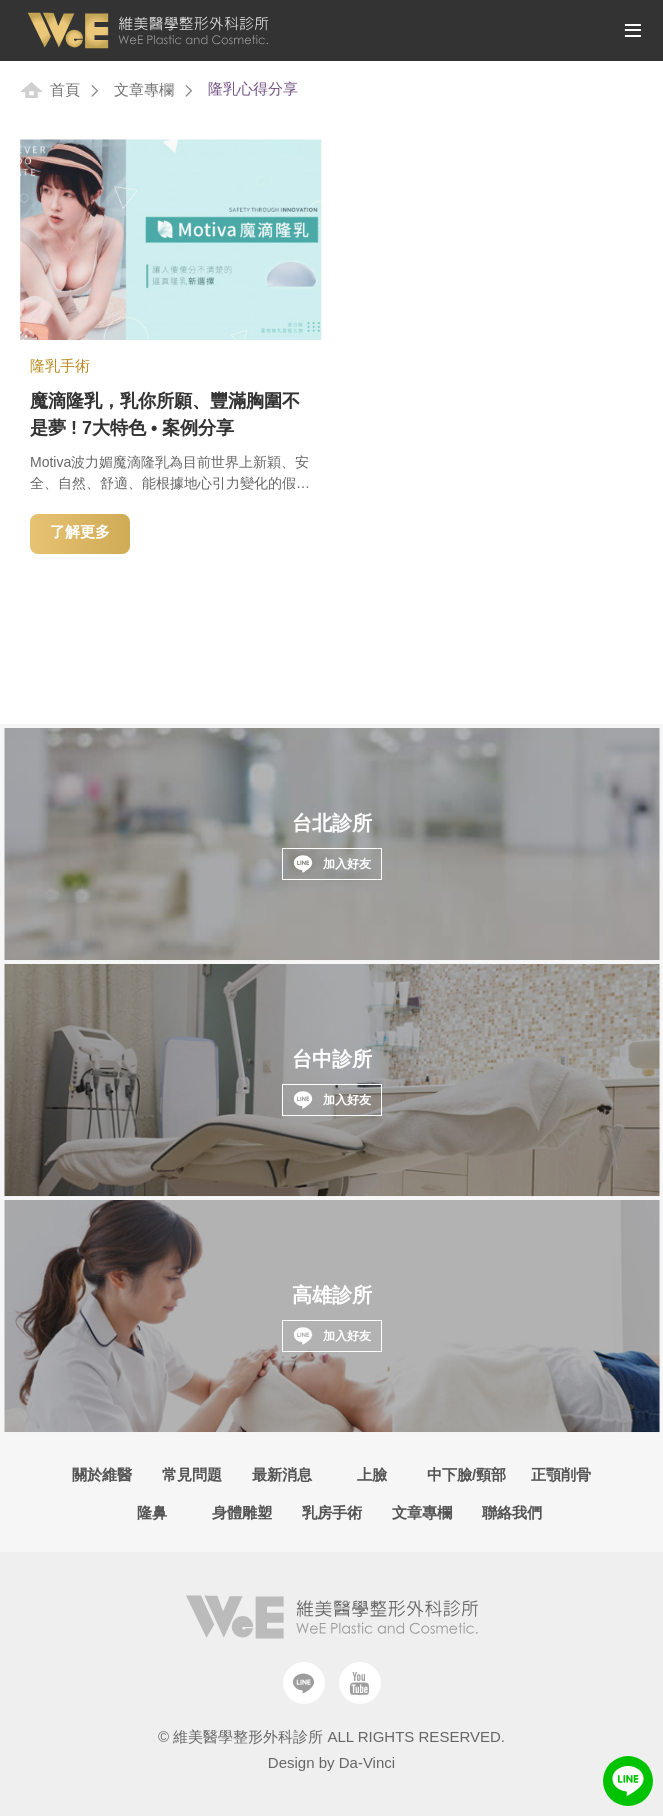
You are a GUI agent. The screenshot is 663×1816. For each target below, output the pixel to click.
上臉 (372, 1474)
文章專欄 (144, 89)
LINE (628, 1781)
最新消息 (282, 1474)
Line (304, 1683)
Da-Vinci (367, 1762)
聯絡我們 (512, 1512)
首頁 (65, 89)
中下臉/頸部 (466, 1474)
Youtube (360, 1683)
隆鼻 (152, 1512)
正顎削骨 (561, 1474)
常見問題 (192, 1474)
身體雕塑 (242, 1512)
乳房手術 (332, 1512)
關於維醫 (102, 1474)
